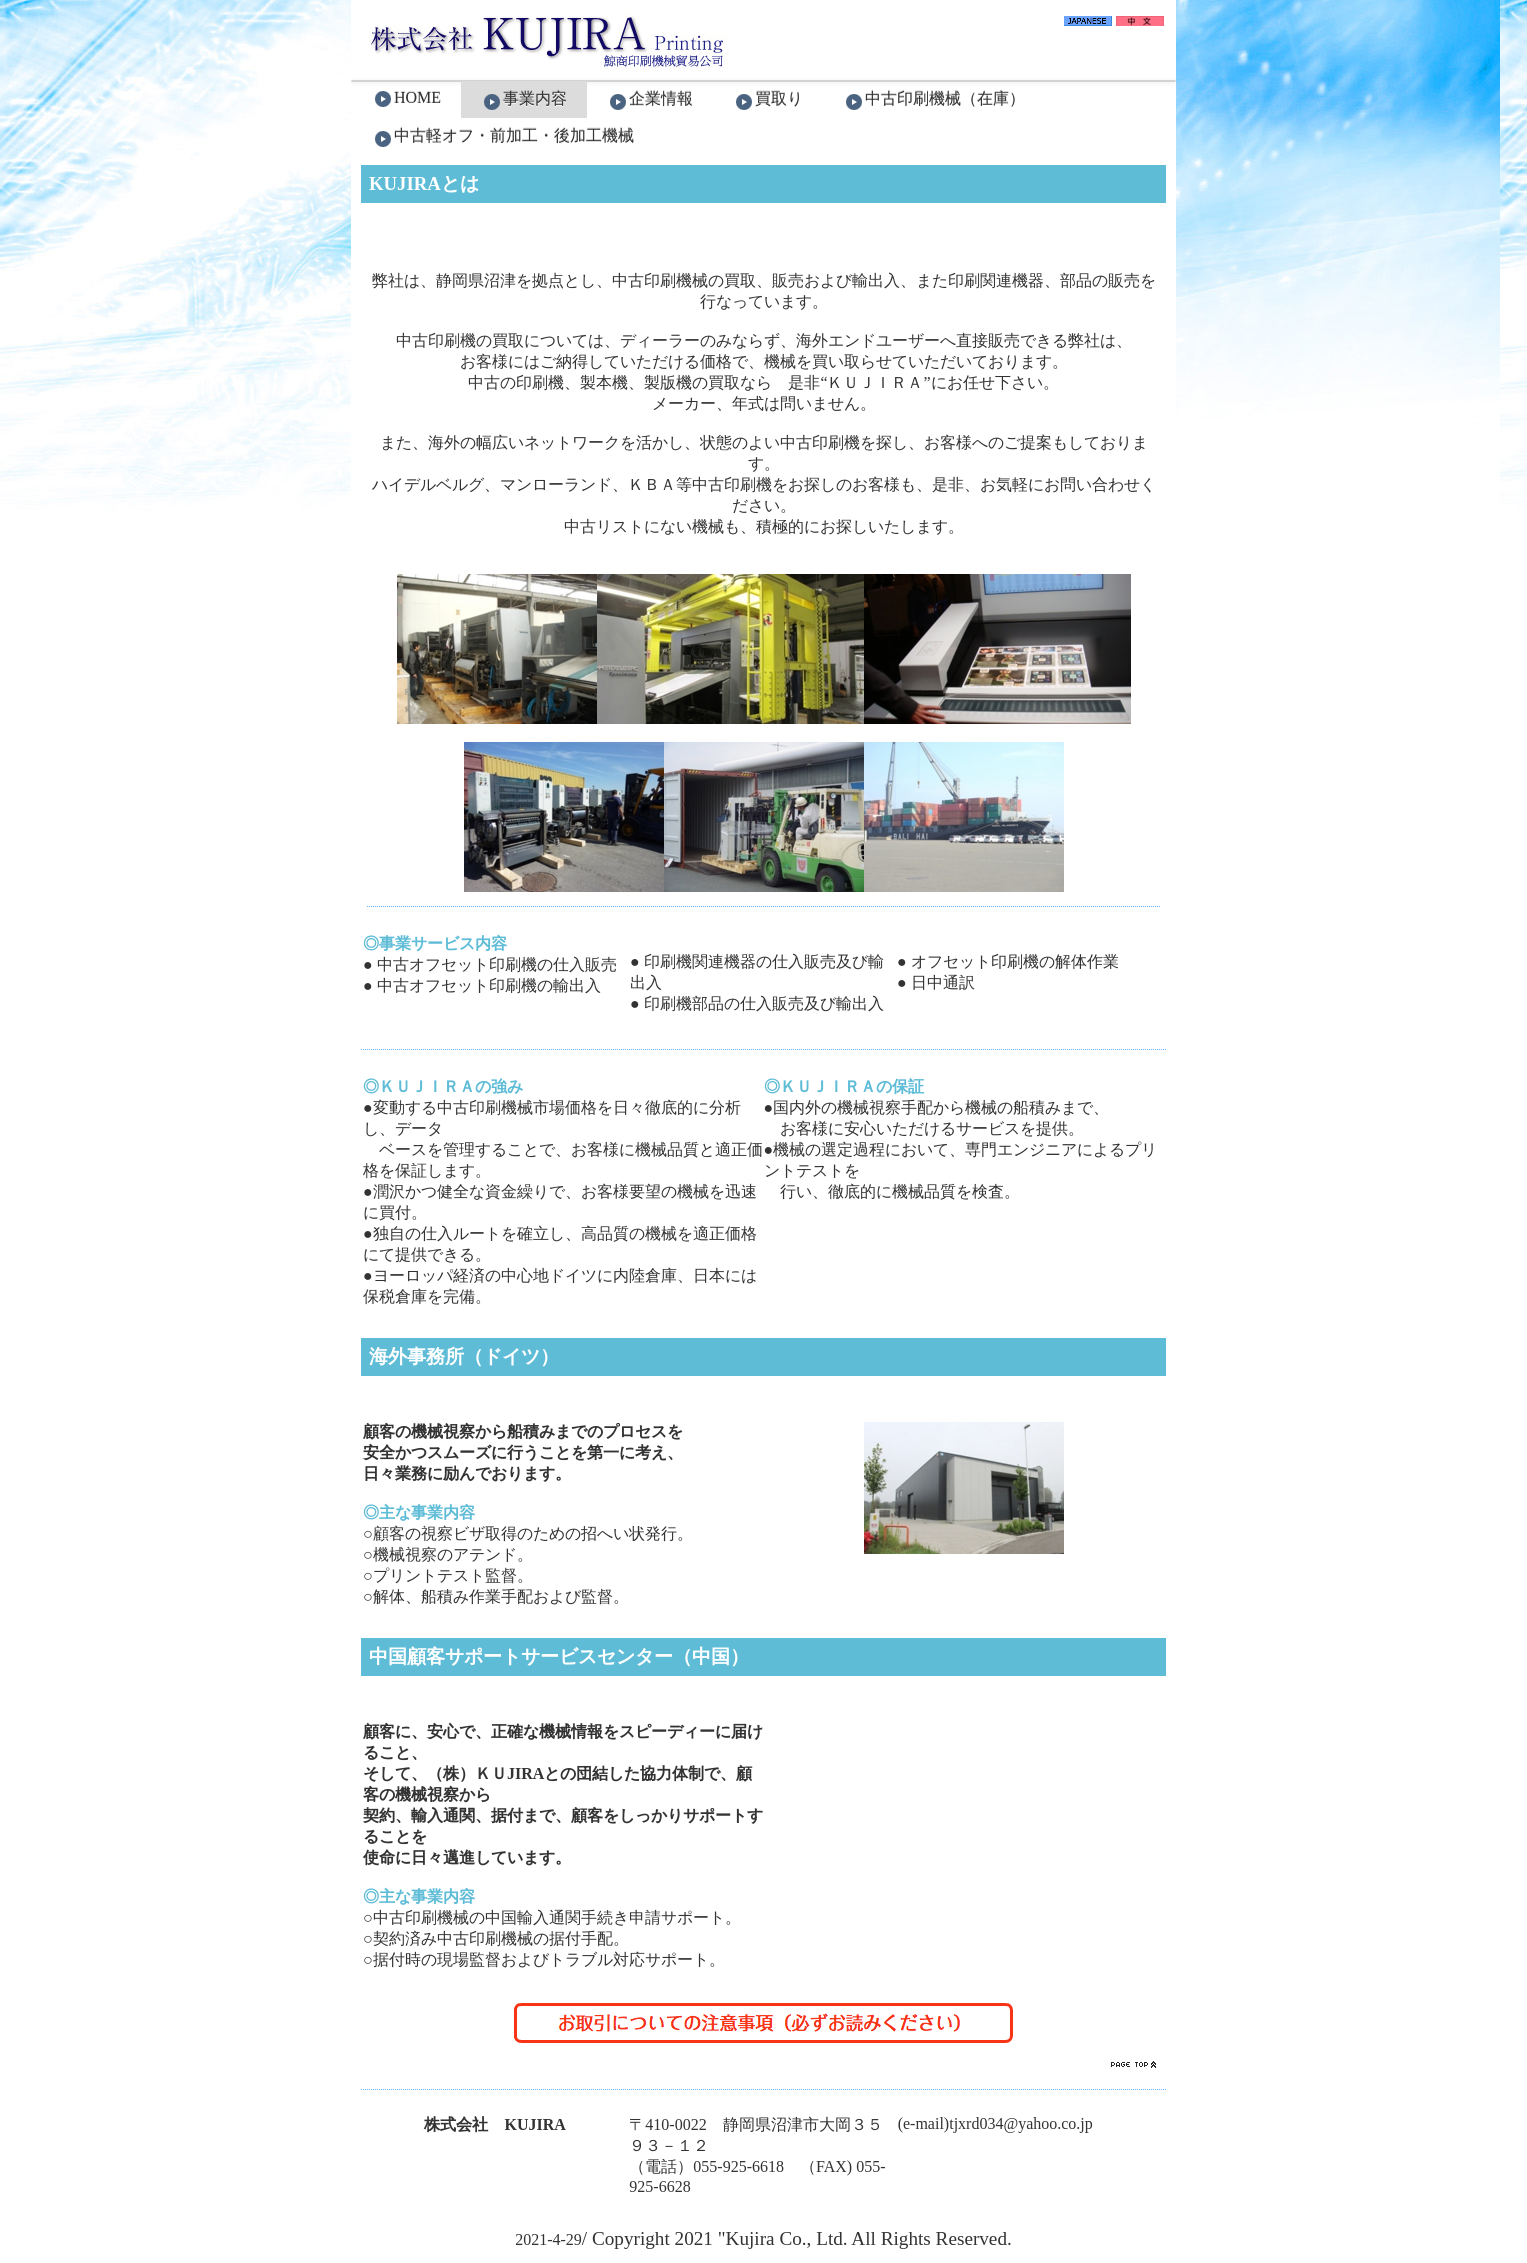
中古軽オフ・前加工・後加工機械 (503, 137)
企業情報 (650, 100)
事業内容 (524, 100)
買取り (768, 100)
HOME (406, 98)
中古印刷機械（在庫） (934, 100)
